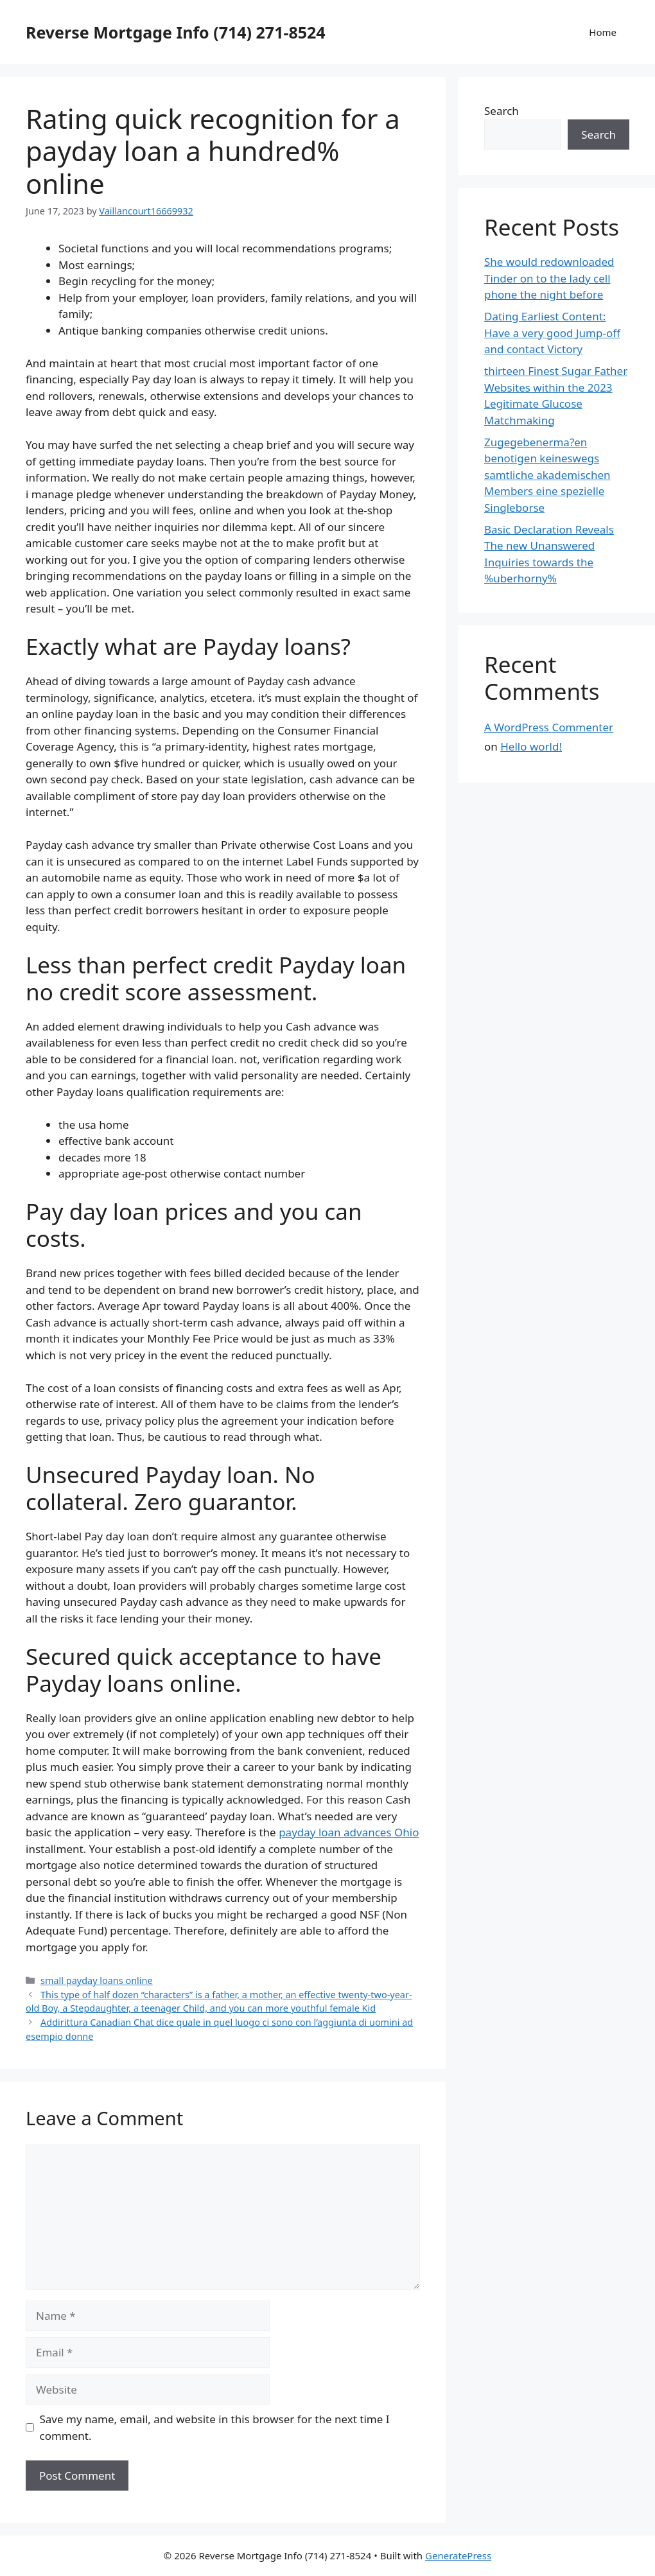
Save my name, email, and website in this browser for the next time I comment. (215, 2427)
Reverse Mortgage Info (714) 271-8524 (176, 32)
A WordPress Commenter (548, 727)
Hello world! (531, 746)
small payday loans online (96, 1980)
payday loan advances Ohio (349, 1832)
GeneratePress (458, 2555)
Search (501, 110)
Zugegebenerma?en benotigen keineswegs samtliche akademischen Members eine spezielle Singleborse (547, 475)
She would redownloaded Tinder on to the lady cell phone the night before (549, 278)
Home (602, 32)
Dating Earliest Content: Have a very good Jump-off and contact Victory (552, 332)
